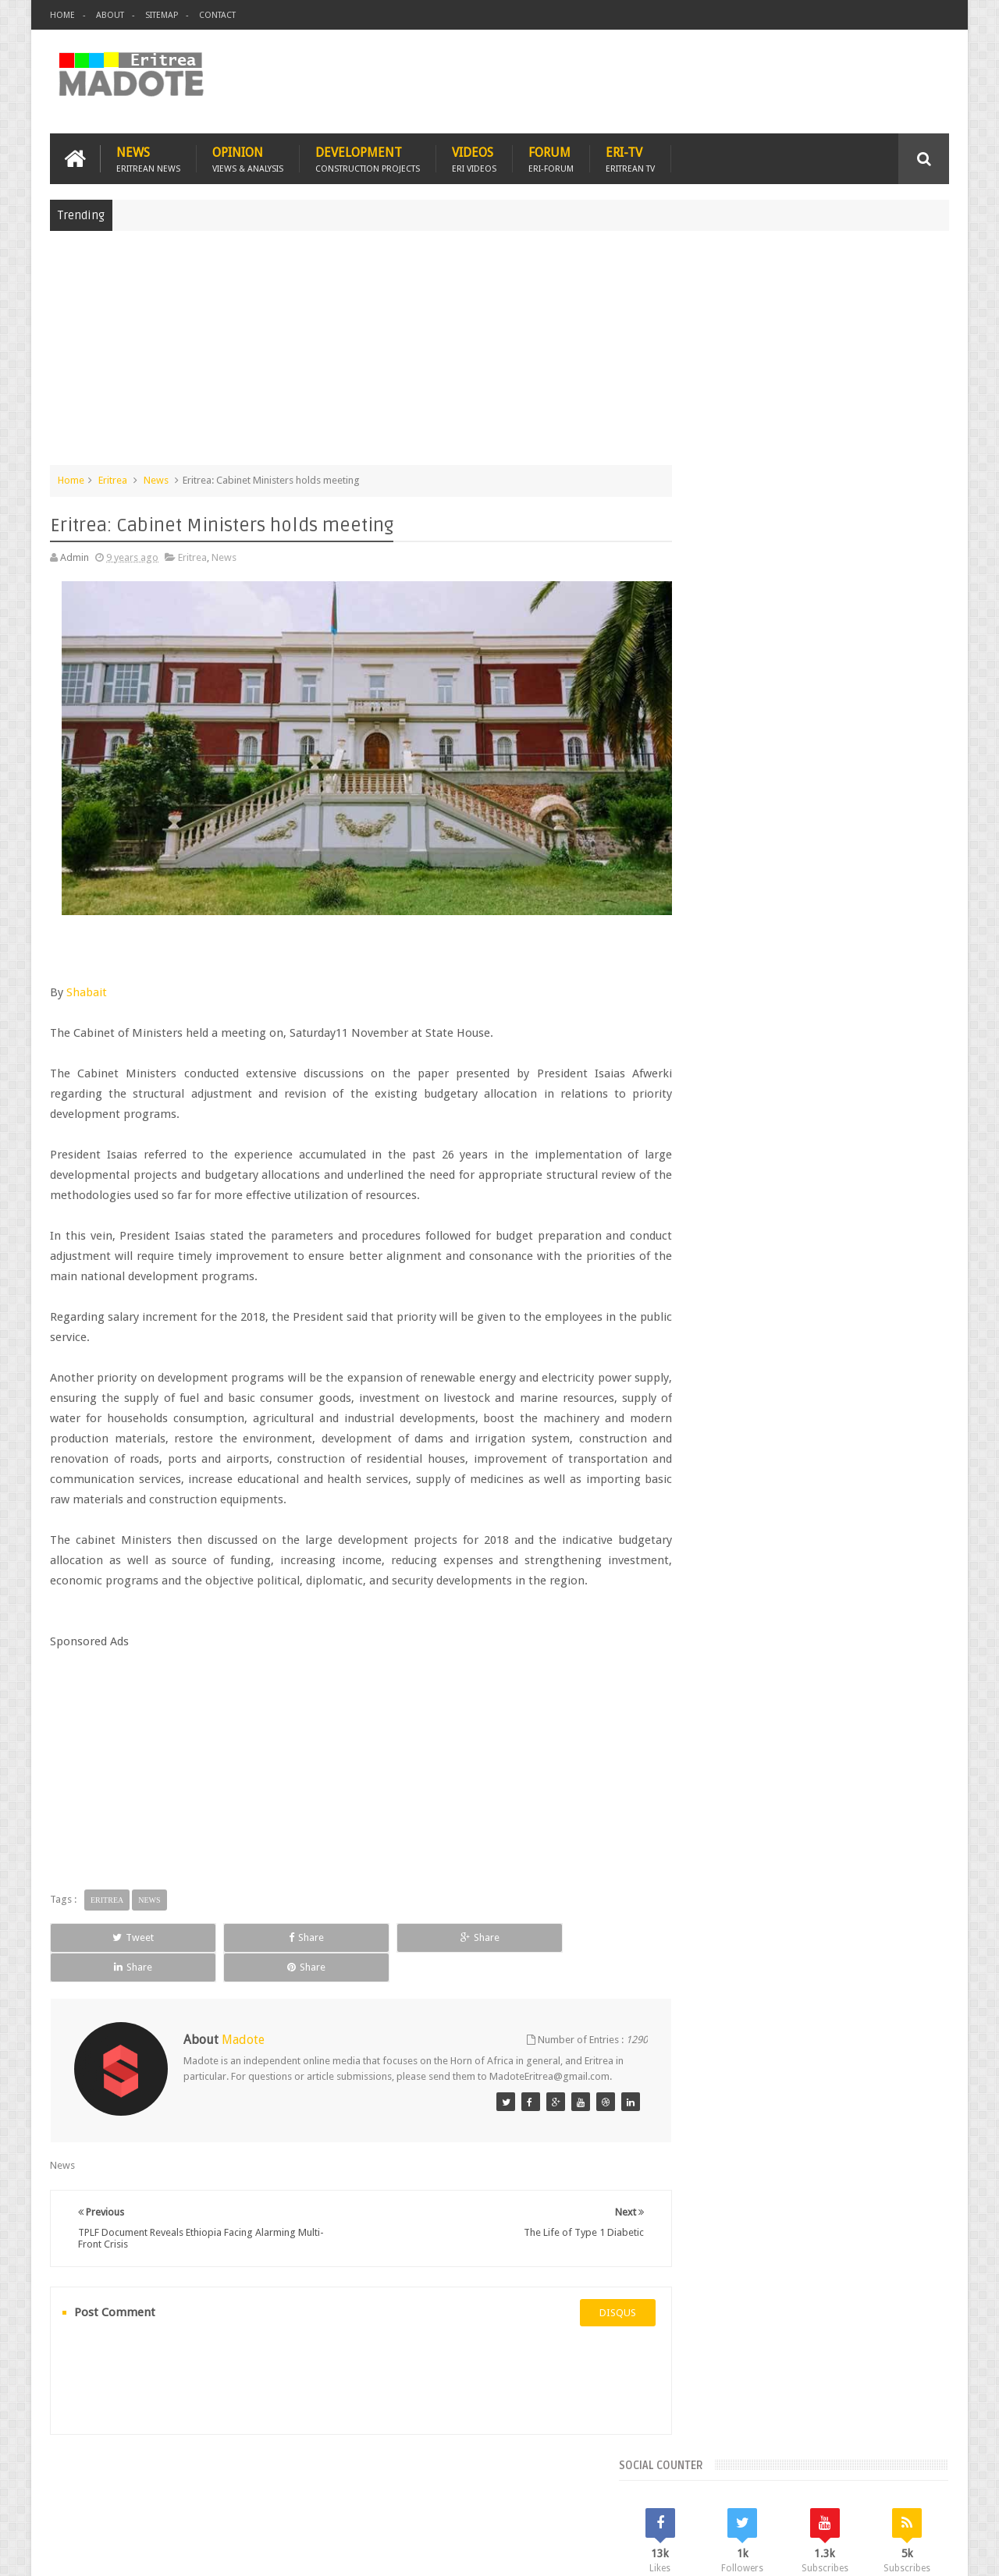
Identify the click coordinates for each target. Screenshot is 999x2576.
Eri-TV (630, 157)
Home (62, 15)
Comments (814, 1139)
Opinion (247, 157)
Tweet (106, 1921)
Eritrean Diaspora (723, 1271)
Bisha (745, 1245)
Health (698, 1298)
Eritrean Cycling (888, 1245)
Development (367, 157)
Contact (217, 15)
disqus (589, 2281)
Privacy (881, 2551)
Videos (474, 157)
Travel (281, 2473)
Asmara (701, 1245)
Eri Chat (546, 2473)
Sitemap (161, 15)
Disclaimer (925, 2551)
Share (226, 1921)
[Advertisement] (499, 354)
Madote (168, 2551)
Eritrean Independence (828, 1271)
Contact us (909, 2473)
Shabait (86, 975)
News (148, 157)
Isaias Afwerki (758, 1298)
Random (903, 1139)
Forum (551, 157)
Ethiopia (911, 1271)
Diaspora (212, 2473)
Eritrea (112, 478)
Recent (724, 1139)
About (110, 15)
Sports (858, 1298)
